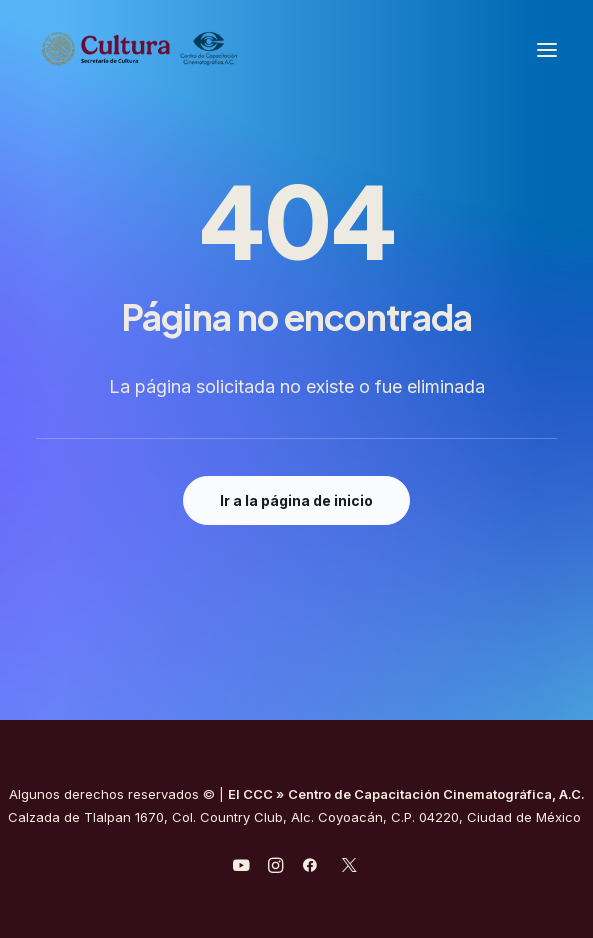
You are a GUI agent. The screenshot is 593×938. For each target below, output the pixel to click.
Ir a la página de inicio (296, 500)
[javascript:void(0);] (275, 868)
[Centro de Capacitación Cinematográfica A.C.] (188, 49)
